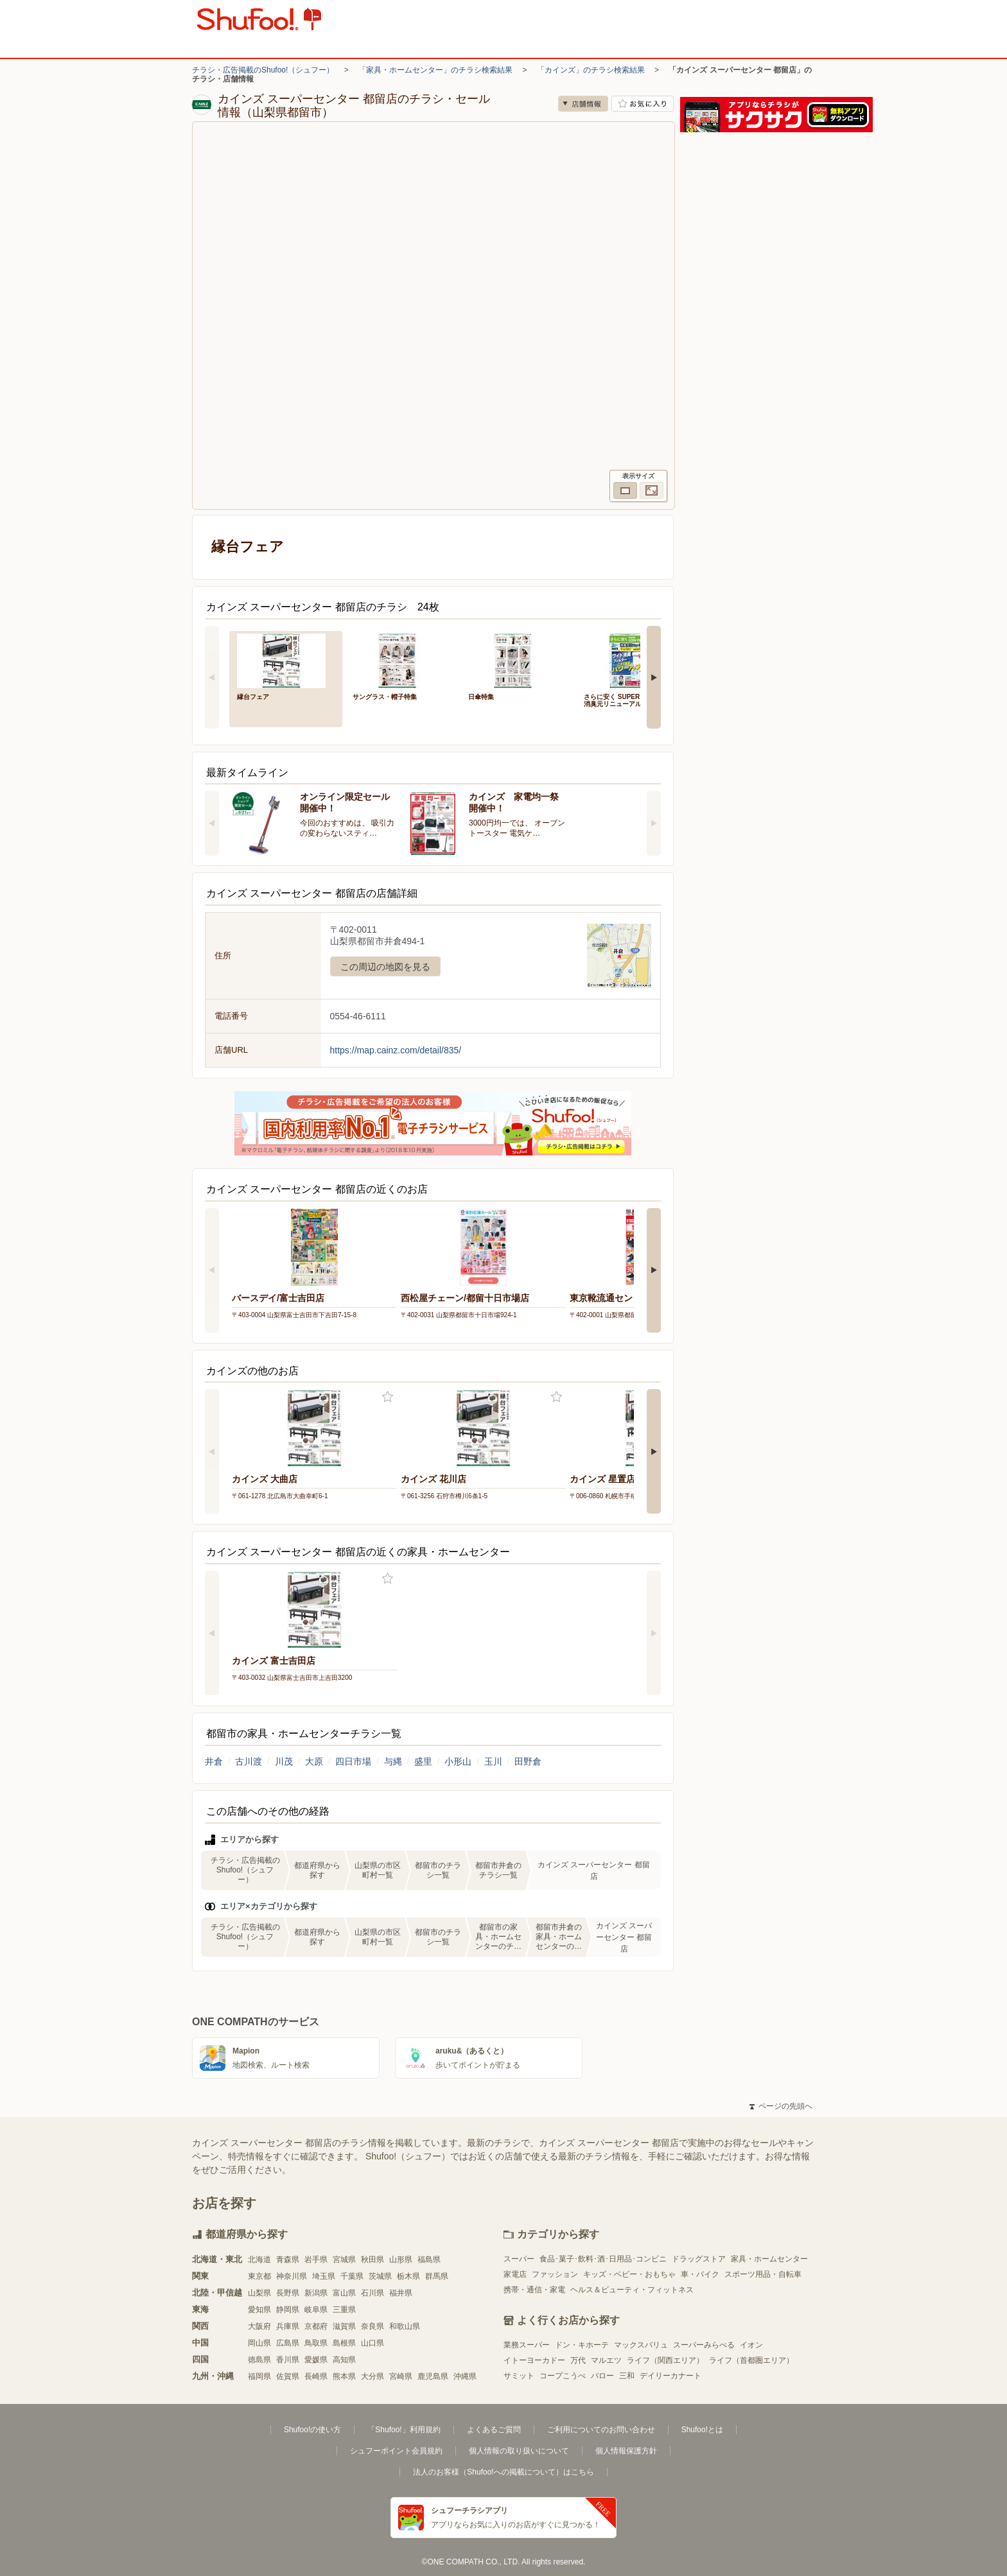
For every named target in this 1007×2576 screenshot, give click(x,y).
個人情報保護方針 (626, 2450)
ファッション (555, 2274)
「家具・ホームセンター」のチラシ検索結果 (435, 69)
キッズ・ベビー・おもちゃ (629, 2274)
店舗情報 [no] (583, 104)
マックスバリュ (641, 2344)
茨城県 (380, 2276)
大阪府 (259, 2326)
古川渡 (248, 1761)
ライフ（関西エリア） (665, 2360)
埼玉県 (323, 2276)
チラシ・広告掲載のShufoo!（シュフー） (263, 69)
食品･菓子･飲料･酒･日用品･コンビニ (603, 2258)
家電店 (515, 2274)
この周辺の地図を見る (385, 967)
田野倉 (527, 1761)
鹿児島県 (432, 2376)
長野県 (287, 2292)
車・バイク (700, 2274)
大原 (314, 1761)
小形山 (457, 1761)
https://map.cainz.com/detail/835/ (396, 1050)
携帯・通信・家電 (534, 2289)
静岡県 (287, 2309)
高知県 (344, 2359)
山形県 (400, 2259)
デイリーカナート (670, 2375)
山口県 (372, 2342)
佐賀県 (287, 2376)
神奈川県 (291, 2276)
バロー (602, 2375)
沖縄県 (465, 2376)
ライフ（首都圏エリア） (751, 2360)
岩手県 (316, 2259)
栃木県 (408, 2276)
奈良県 (372, 2326)
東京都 (259, 2276)
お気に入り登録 (388, 1397)
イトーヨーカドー (534, 2360)
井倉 (214, 1761)
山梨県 (259, 2292)
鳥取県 (316, 2342)
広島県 (287, 2342)
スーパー (519, 2258)
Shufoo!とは (702, 2429)
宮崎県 (400, 2376)
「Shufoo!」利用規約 (403, 2429)
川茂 (284, 1761)
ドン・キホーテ (582, 2344)
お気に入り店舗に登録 (642, 104)
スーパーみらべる (704, 2344)
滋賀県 (344, 2326)
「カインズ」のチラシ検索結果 (591, 69)
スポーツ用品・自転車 (762, 2274)
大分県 (372, 2376)
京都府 (316, 2326)
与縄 (393, 1761)
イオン (751, 2344)
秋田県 (372, 2259)
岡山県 (259, 2342)
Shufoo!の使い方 (312, 2429)
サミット (519, 2375)
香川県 (287, 2359)
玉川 (493, 1761)
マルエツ (606, 2360)
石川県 (372, 2292)
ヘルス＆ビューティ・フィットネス (632, 2289)
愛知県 (259, 2309)
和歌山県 (404, 2326)
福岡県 (259, 2376)
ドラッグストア (699, 2258)
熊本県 (344, 2376)
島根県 (344, 2342)
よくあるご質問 (494, 2429)
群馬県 (436, 2276)
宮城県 (344, 2259)
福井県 (400, 2292)
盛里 (423, 1761)
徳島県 (259, 2359)
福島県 (429, 2259)
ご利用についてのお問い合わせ (601, 2429)
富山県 (344, 2292)
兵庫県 (287, 2326)
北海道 (259, 2259)
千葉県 (351, 2276)
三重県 (344, 2309)
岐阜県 (316, 2309)
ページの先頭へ (780, 2106)
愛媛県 (316, 2359)
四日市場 (353, 1761)
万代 (578, 2360)
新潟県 (316, 2292)
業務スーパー (527, 2344)
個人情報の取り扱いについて (519, 2450)
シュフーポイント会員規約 (396, 2450)
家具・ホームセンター (769, 2258)
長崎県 (316, 2376)
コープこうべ (562, 2375)
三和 (627, 2375)
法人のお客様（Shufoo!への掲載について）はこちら (503, 2472)
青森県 (287, 2259)
